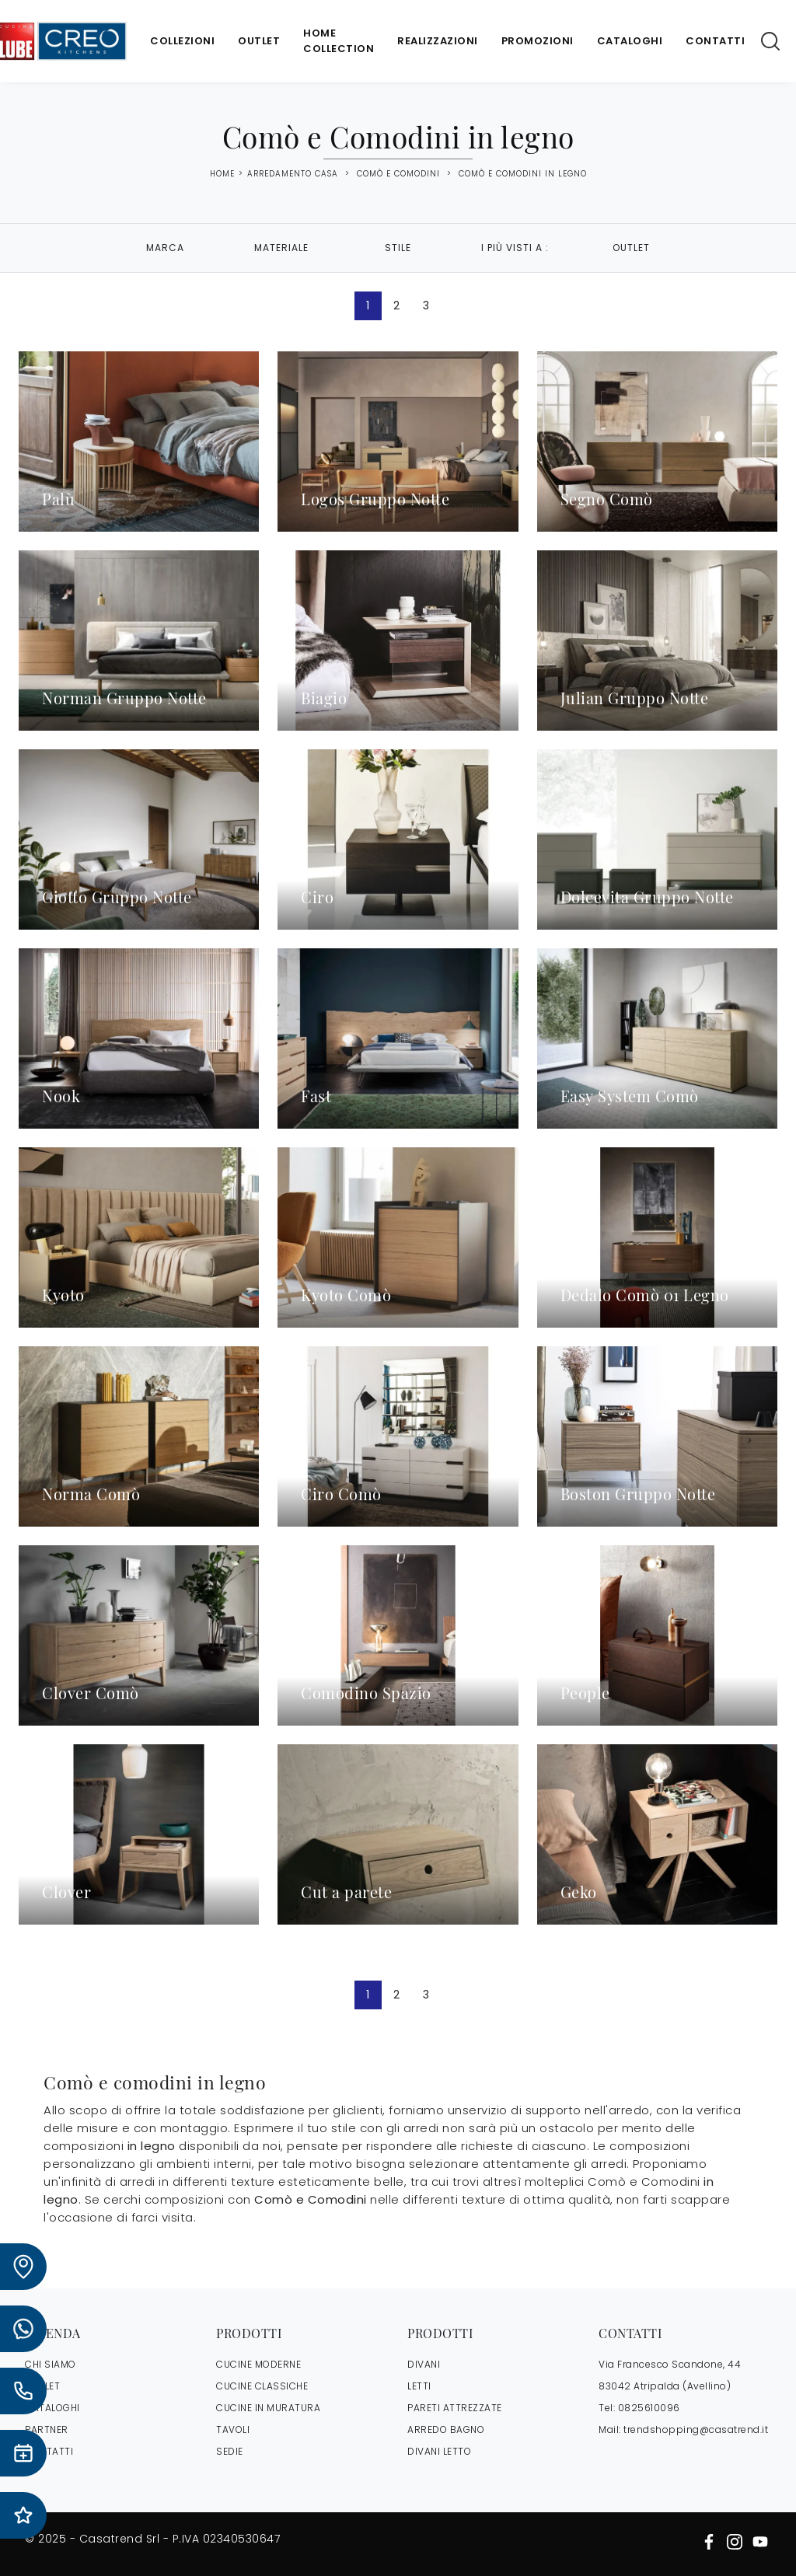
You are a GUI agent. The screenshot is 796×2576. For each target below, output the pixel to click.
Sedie (229, 2451)
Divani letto (439, 2451)
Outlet (259, 40)
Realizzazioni (437, 40)
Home (222, 174)
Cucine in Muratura (268, 2407)
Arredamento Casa (292, 174)
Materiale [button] (281, 247)
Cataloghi (630, 40)
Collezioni (182, 40)
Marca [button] (165, 247)
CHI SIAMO (50, 2364)
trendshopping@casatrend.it (695, 2429)
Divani (423, 2364)
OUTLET (42, 2386)
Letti (419, 2386)
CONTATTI (49, 2451)
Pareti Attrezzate (454, 2407)
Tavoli (233, 2429)
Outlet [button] (631, 247)
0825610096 (649, 2407)
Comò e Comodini (398, 174)
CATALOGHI (52, 2407)
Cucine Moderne (258, 2364)
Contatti (715, 40)
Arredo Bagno (445, 2429)
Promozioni (537, 40)
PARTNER (46, 2429)
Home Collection (338, 41)
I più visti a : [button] (515, 247)
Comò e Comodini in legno (523, 174)
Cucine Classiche (262, 2386)
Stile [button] (398, 247)
